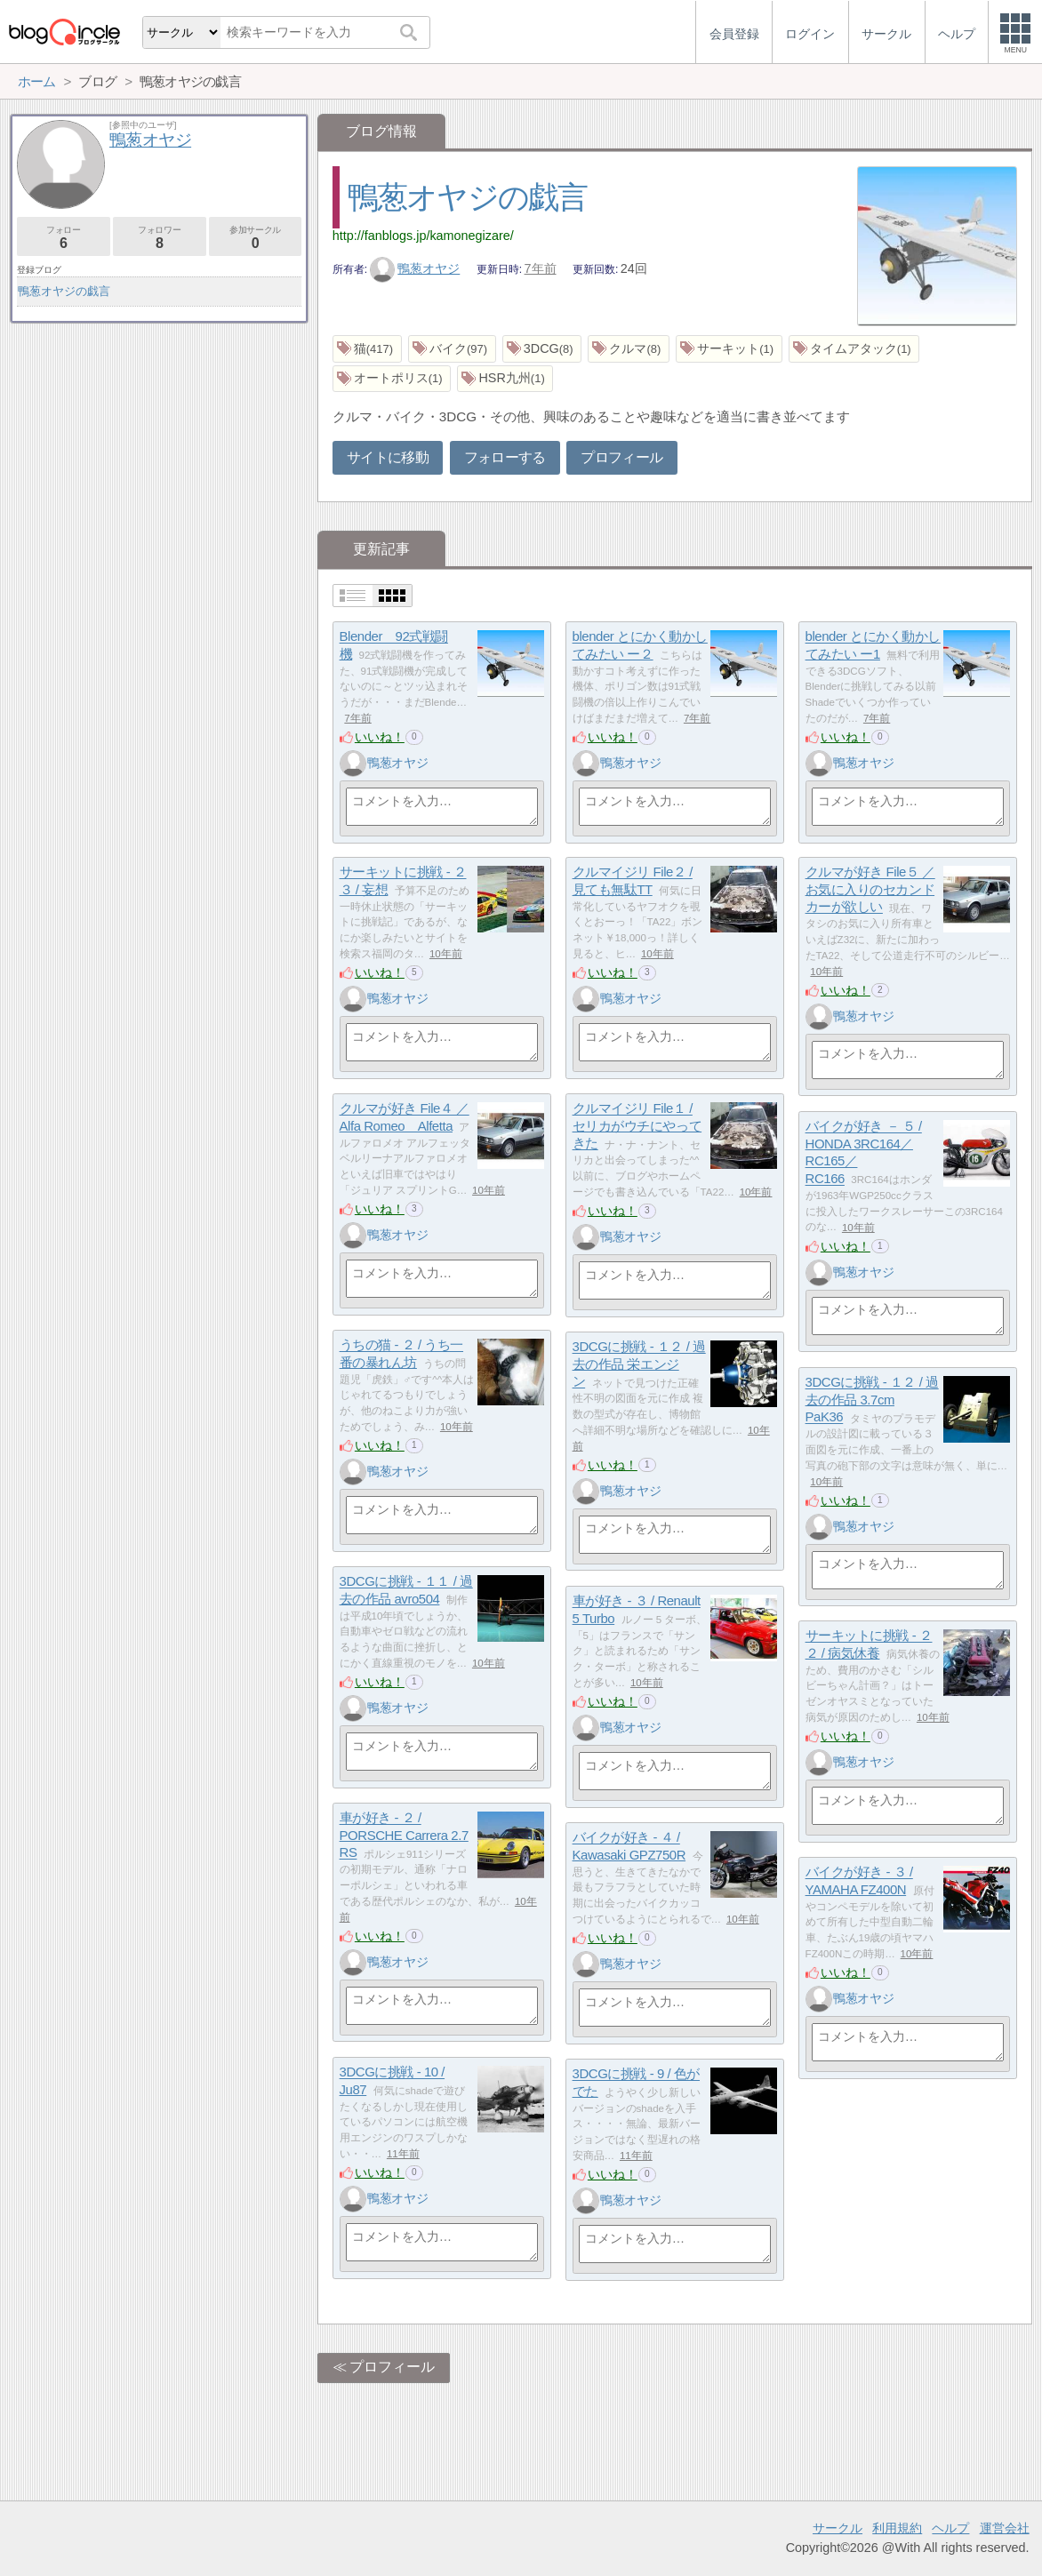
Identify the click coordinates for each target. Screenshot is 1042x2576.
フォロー (63, 238)
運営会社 (1005, 2528)
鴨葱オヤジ (415, 268)
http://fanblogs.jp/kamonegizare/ (423, 235)
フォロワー (159, 238)
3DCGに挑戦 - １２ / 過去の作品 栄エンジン (639, 1364)
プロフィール (621, 457)
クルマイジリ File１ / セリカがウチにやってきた (637, 1126)
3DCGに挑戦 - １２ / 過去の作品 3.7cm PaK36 (872, 1400)
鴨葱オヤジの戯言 (468, 197)
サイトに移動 (388, 457)
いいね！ (380, 737)
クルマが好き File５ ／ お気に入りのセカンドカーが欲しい (870, 890)
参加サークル (255, 238)
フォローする (505, 457)
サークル (837, 2528)
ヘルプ (950, 2528)
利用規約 (897, 2528)
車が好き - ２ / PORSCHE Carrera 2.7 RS (404, 1835)
